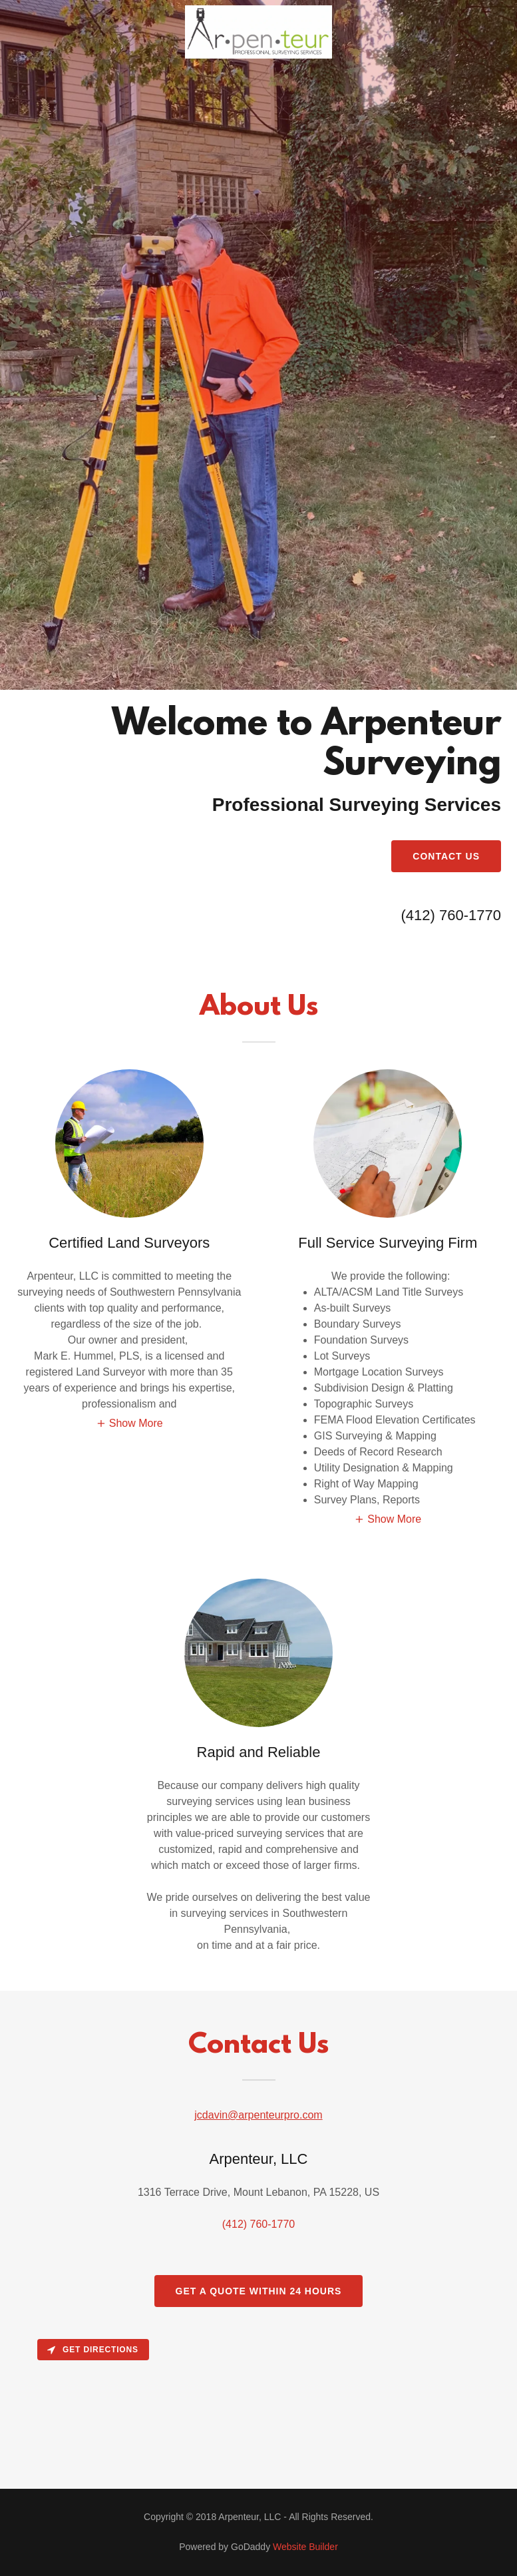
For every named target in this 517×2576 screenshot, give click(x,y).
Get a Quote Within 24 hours (259, 2291)
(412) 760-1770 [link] (451, 915)
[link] (258, 55)
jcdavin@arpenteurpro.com (258, 2115)
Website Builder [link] (305, 2546)
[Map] (258, 2411)
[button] (129, 1423)
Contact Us (446, 856)
